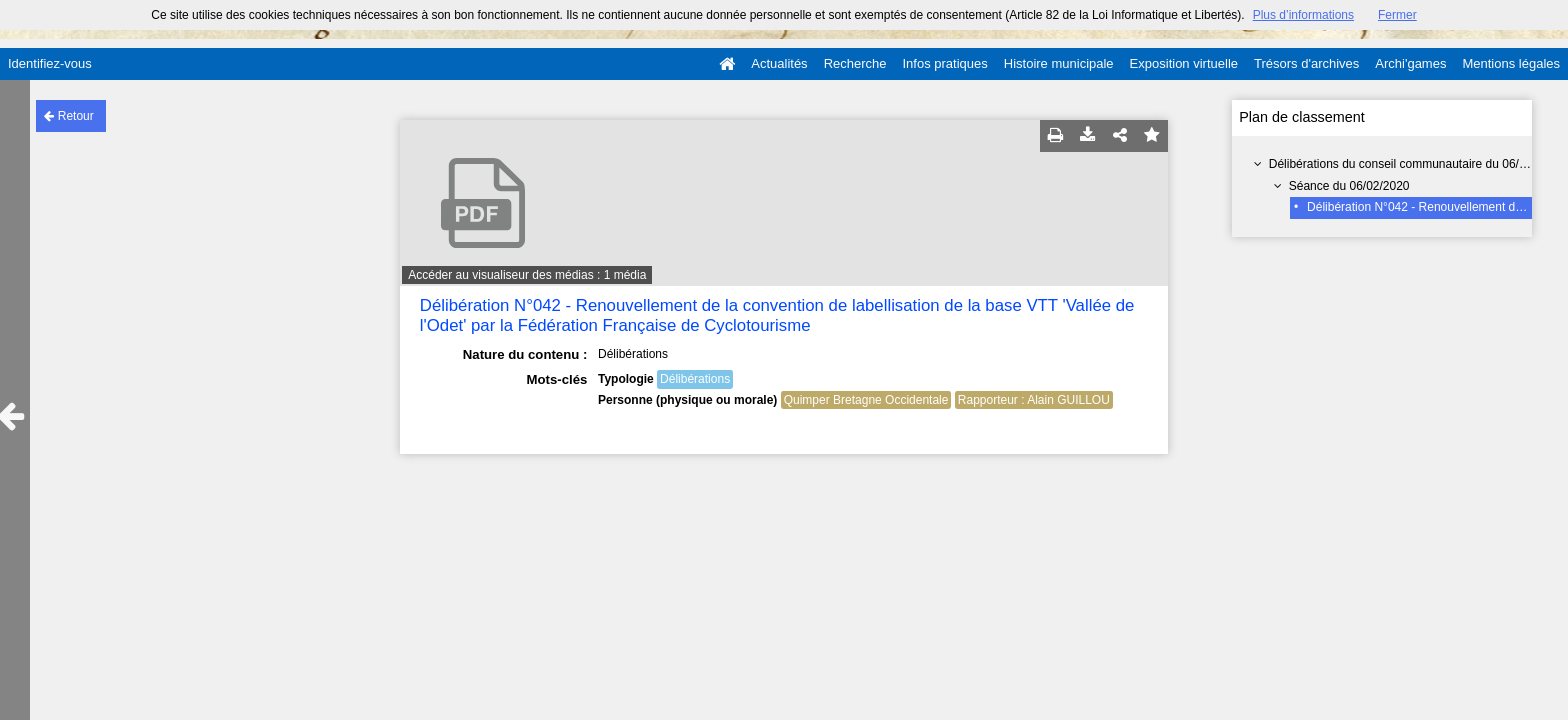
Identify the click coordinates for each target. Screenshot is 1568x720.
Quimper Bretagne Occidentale (866, 400)
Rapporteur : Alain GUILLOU (1034, 400)
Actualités (779, 63)
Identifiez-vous (50, 63)
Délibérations (695, 379)
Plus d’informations (1303, 15)
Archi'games (1410, 63)
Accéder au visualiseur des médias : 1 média (527, 275)
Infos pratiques (945, 63)
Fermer (1397, 15)
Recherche (855, 63)
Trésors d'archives (1306, 63)
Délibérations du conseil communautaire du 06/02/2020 (1416, 164)
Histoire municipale (1059, 63)
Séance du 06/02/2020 (1349, 186)
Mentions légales (1511, 63)
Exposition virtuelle (1184, 63)
